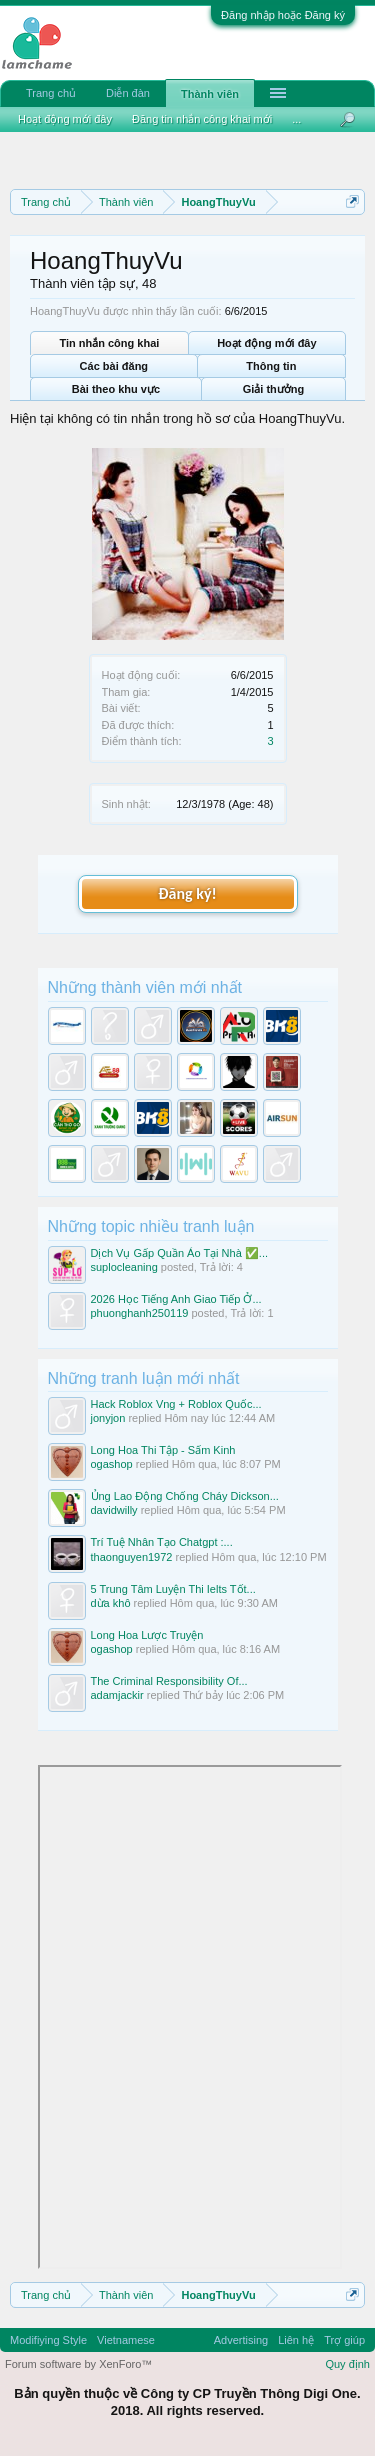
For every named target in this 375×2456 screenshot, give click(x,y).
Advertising (241, 2340)
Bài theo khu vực (116, 389)
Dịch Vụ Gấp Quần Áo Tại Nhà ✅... (180, 1253)
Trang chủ (51, 93)
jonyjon (108, 1418)
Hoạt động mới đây (266, 343)
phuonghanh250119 (140, 1313)
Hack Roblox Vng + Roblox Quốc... (176, 1404)
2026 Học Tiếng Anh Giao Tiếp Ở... (176, 1299)
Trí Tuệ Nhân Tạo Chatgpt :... (162, 1542)
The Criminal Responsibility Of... (169, 1681)
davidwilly (114, 1510)
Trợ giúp (344, 2340)
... (296, 119)
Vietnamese (126, 2340)
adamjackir (117, 1695)
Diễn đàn (128, 93)
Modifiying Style (48, 2340)
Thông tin (271, 366)
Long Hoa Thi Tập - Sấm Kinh (163, 1450)
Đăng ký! (187, 893)
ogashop (112, 1464)
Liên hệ (296, 2340)
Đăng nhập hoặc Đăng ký (283, 15)
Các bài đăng (114, 366)
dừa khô (111, 1603)
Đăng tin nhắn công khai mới (202, 119)
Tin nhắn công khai (109, 343)
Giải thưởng (274, 389)
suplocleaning (124, 1267)
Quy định (347, 2364)
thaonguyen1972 (132, 1557)
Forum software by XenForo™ (78, 2364)
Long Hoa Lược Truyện (147, 1635)
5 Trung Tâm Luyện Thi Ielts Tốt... (173, 1589)
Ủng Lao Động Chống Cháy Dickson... (185, 1496)
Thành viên (210, 94)
